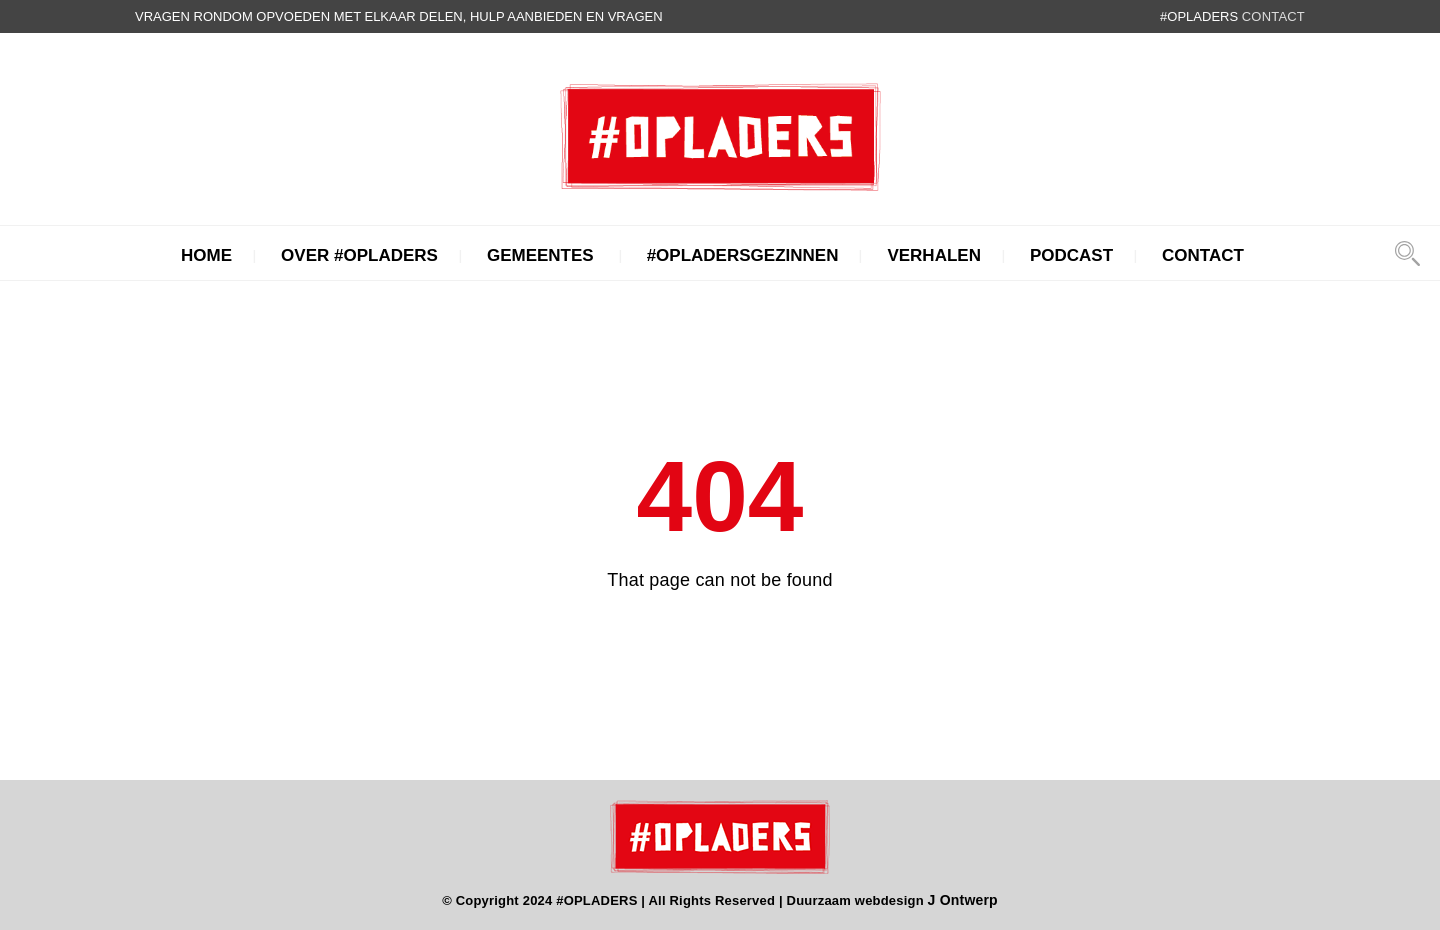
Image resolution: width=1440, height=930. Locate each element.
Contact (1203, 255)
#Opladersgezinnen (743, 255)
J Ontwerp (963, 900)
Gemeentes (540, 255)
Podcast (1071, 255)
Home (206, 255)
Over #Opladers (359, 255)
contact (1273, 16)
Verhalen (934, 255)
